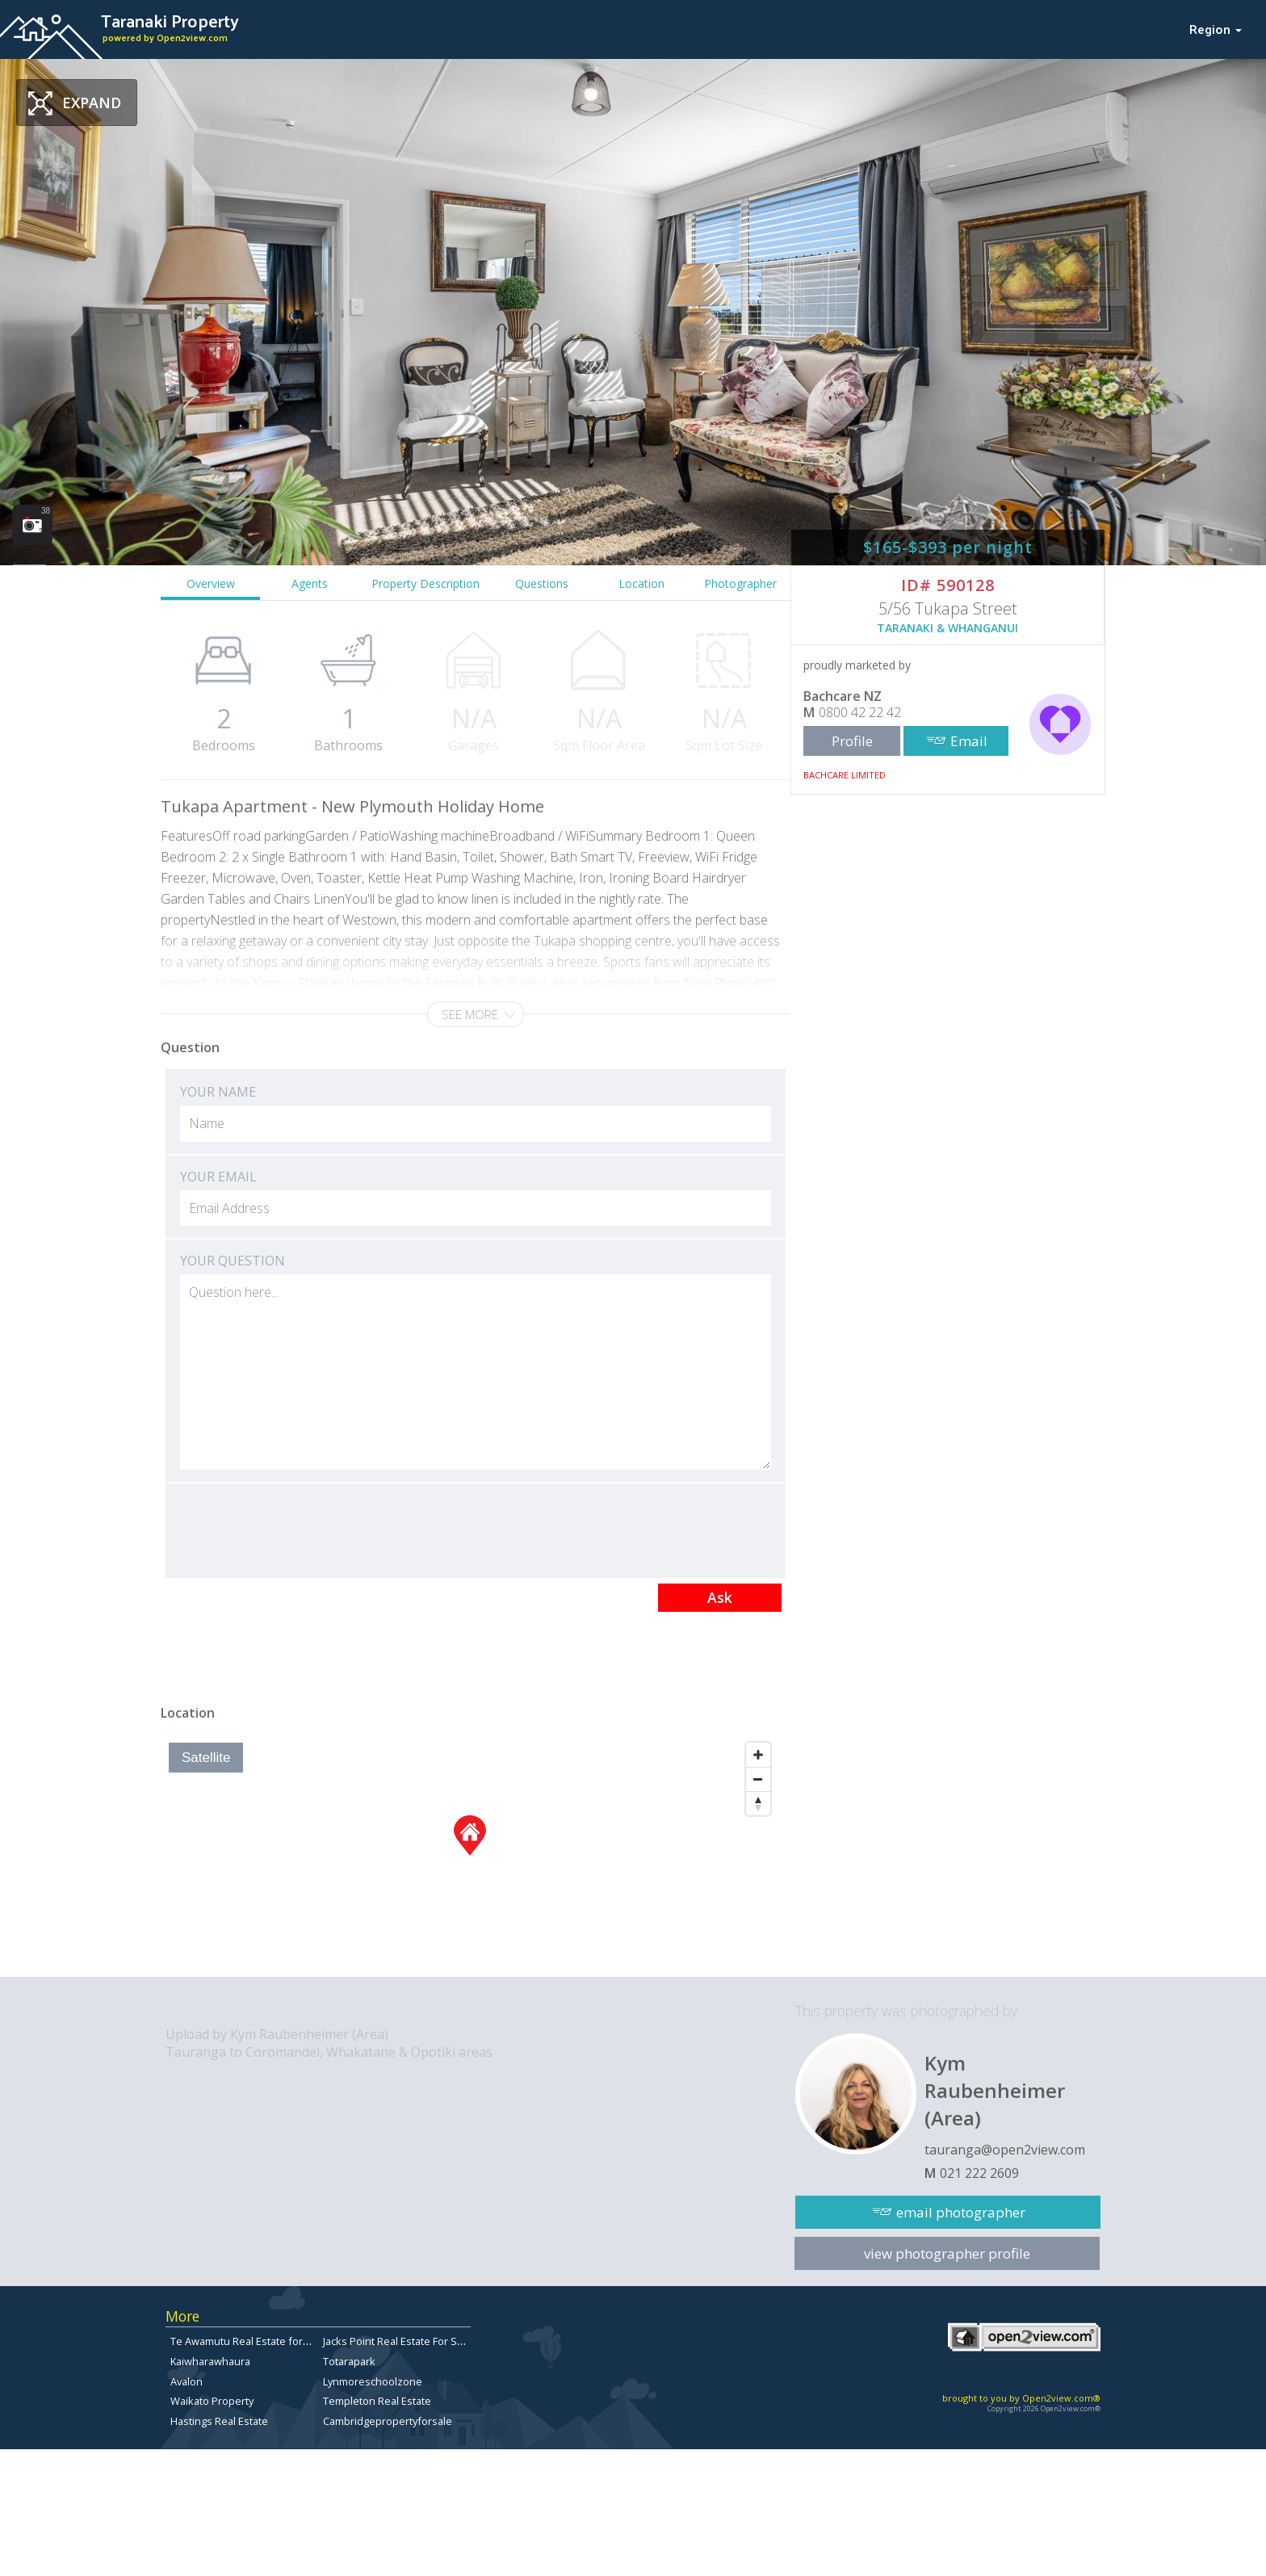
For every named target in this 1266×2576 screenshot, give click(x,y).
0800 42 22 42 (860, 712)
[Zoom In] (758, 1755)
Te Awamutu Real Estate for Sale (248, 2341)
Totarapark (349, 2361)
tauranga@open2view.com (1004, 2150)
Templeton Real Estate (377, 2400)
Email (968, 741)
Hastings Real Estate (219, 2421)
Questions (541, 583)
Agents (309, 583)
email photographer (960, 2212)
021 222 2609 (979, 2173)
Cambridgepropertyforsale (387, 2421)
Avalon (186, 2381)
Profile (852, 741)
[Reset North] (758, 1803)
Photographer (740, 583)
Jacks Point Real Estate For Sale (397, 2341)
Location (641, 583)
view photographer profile (947, 2253)
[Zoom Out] (758, 1779)
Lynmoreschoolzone (372, 2381)
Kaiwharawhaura (210, 2361)
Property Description (425, 583)
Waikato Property (212, 2400)
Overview (211, 583)
